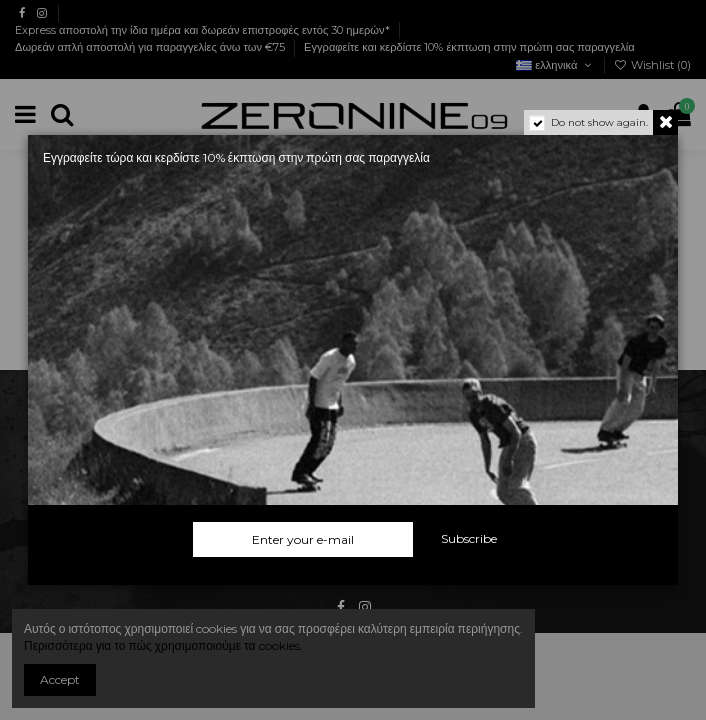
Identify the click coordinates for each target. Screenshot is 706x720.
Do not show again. (599, 122)
